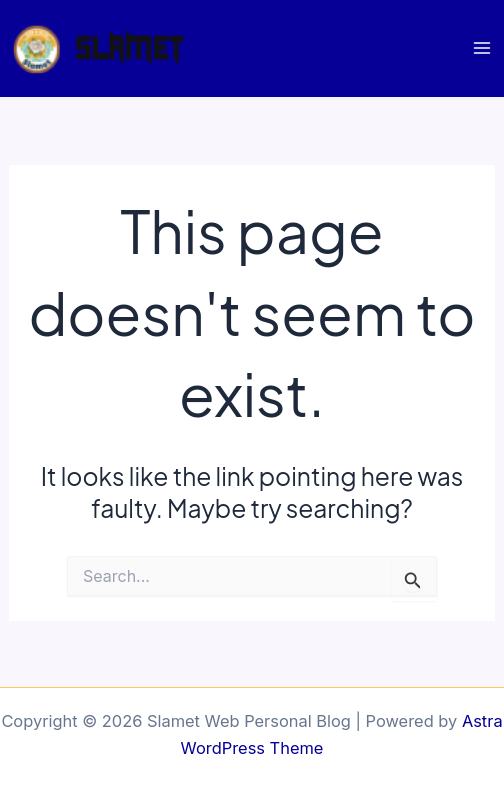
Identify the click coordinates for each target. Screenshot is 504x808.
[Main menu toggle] (481, 48)
